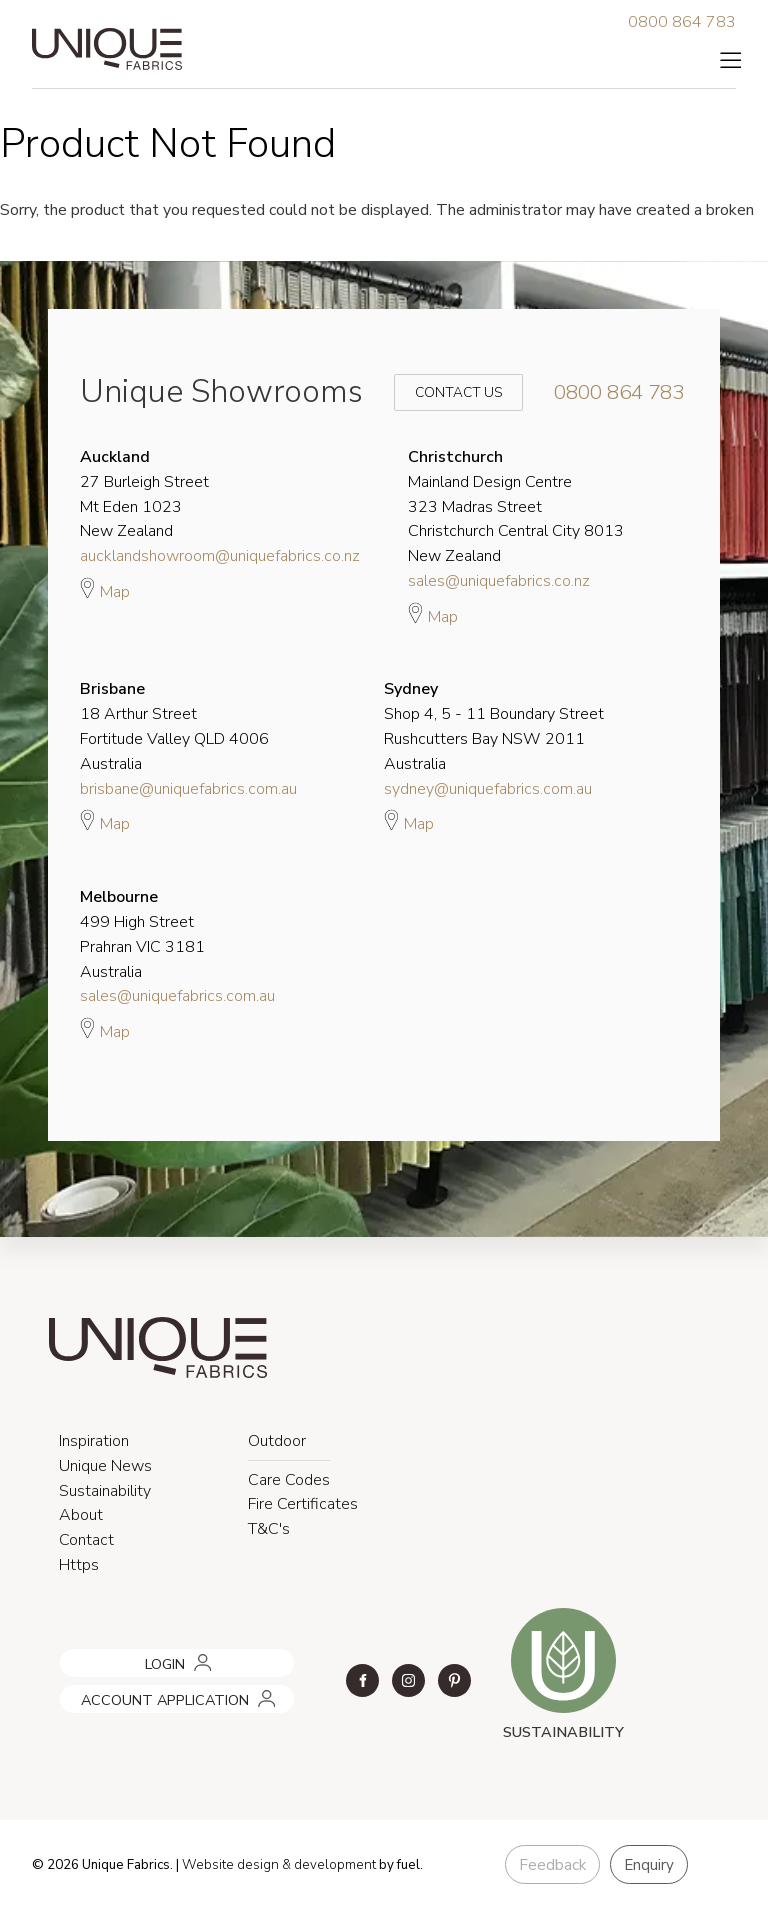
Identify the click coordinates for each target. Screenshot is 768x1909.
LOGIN (76, 1656)
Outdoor (277, 1441)
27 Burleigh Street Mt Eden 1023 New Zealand (144, 494)
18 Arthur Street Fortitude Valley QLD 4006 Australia (174, 726)
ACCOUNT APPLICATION (137, 1692)
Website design (230, 1865)
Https (79, 1565)
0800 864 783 (682, 22)
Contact (86, 1540)
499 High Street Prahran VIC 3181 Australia (142, 934)
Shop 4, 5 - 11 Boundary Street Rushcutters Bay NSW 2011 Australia (494, 726)
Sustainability (105, 1491)
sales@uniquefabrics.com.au (177, 996)
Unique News (105, 1466)
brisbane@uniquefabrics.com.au (188, 789)
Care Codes (289, 1480)
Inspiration (94, 1441)
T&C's (269, 1529)
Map (105, 589)
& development (329, 1865)
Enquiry (649, 1865)
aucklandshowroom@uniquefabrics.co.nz (220, 556)
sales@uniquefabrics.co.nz (499, 581)
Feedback (552, 1865)
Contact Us (445, 392)
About (81, 1515)
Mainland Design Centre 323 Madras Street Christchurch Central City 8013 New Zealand (516, 506)
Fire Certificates (303, 1504)
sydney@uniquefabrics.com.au (488, 789)
